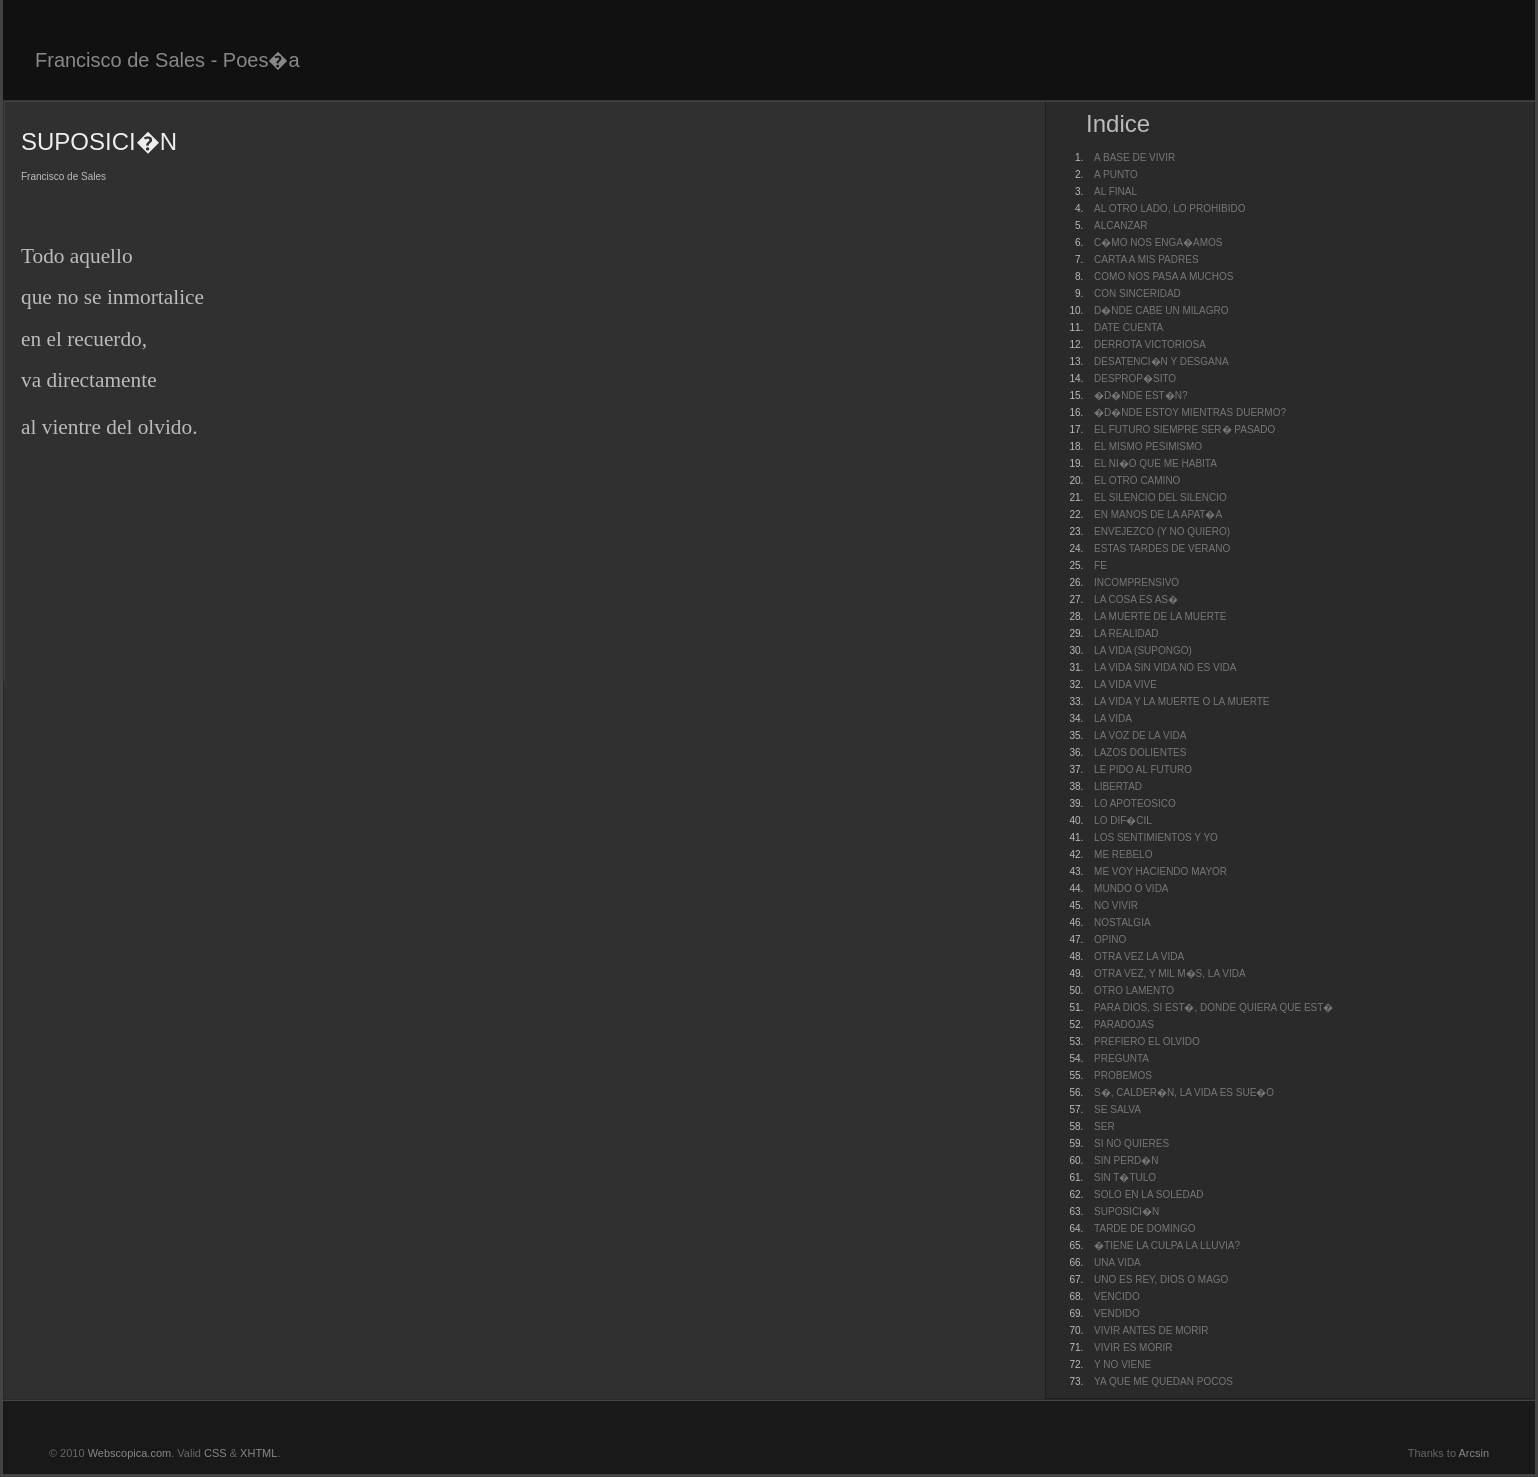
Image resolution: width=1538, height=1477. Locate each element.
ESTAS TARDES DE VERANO (1162, 548)
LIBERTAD (1118, 786)
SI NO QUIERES (1131, 1143)
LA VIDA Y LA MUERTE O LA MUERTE (1181, 701)
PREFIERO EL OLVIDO (1147, 1041)
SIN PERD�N (1126, 1160)
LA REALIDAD (1126, 633)
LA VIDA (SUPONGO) (1143, 650)
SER (1104, 1126)
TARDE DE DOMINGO (1144, 1228)
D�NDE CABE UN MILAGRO (1161, 310)
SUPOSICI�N (1126, 1211)
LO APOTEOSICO (1135, 803)
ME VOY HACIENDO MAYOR (1160, 871)
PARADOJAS (1124, 1024)
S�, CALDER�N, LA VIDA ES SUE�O (1184, 1092)
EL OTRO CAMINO (1137, 480)
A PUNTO (1116, 174)
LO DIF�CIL (1123, 820)
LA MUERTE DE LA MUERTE (1160, 616)
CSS (215, 1453)
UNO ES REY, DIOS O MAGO (1161, 1279)
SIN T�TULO (1125, 1177)
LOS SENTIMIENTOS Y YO (1156, 837)
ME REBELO (1123, 854)
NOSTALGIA (1122, 922)
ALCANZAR (1120, 225)
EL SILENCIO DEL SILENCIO (1160, 497)
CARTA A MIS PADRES (1146, 259)
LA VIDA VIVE (1125, 684)
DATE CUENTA (1128, 327)
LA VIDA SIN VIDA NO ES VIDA (1165, 667)
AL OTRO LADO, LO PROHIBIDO (1169, 208)
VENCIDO (1117, 1296)
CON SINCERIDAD (1137, 293)
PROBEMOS (1123, 1075)
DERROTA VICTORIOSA (1150, 344)
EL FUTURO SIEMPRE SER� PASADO (1184, 429)
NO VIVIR (1116, 905)
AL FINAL (1115, 191)
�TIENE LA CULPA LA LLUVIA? (1167, 1245)
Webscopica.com (130, 1453)
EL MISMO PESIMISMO (1148, 446)
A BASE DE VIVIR (1134, 157)
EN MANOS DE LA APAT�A (1158, 514)
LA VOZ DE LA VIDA (1140, 735)
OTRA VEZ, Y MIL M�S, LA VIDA (1170, 973)
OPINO (1110, 939)
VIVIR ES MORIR (1133, 1347)
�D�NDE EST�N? (1140, 395)
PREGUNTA (1121, 1058)
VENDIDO (1117, 1313)
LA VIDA (1113, 718)
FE (1100, 565)
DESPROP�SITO (1135, 378)
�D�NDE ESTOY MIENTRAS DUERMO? (1190, 412)
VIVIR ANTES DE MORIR (1151, 1330)
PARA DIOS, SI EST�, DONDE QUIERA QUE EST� (1213, 1007)
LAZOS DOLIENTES (1140, 752)
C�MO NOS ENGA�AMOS (1158, 242)
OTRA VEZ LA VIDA (1139, 956)
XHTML (258, 1453)
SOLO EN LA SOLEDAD (1149, 1194)
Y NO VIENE (1122, 1364)
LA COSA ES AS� (1136, 599)
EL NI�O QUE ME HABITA (1155, 463)
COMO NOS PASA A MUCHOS (1163, 276)
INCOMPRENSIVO (1136, 582)
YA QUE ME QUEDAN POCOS (1163, 1381)
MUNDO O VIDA (1131, 888)
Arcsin (1473, 1453)
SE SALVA (1117, 1109)
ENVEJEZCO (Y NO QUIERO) (1162, 531)
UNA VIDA (1117, 1262)
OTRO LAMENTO (1134, 990)
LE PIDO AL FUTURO (1143, 769)
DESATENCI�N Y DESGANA (1161, 361)
